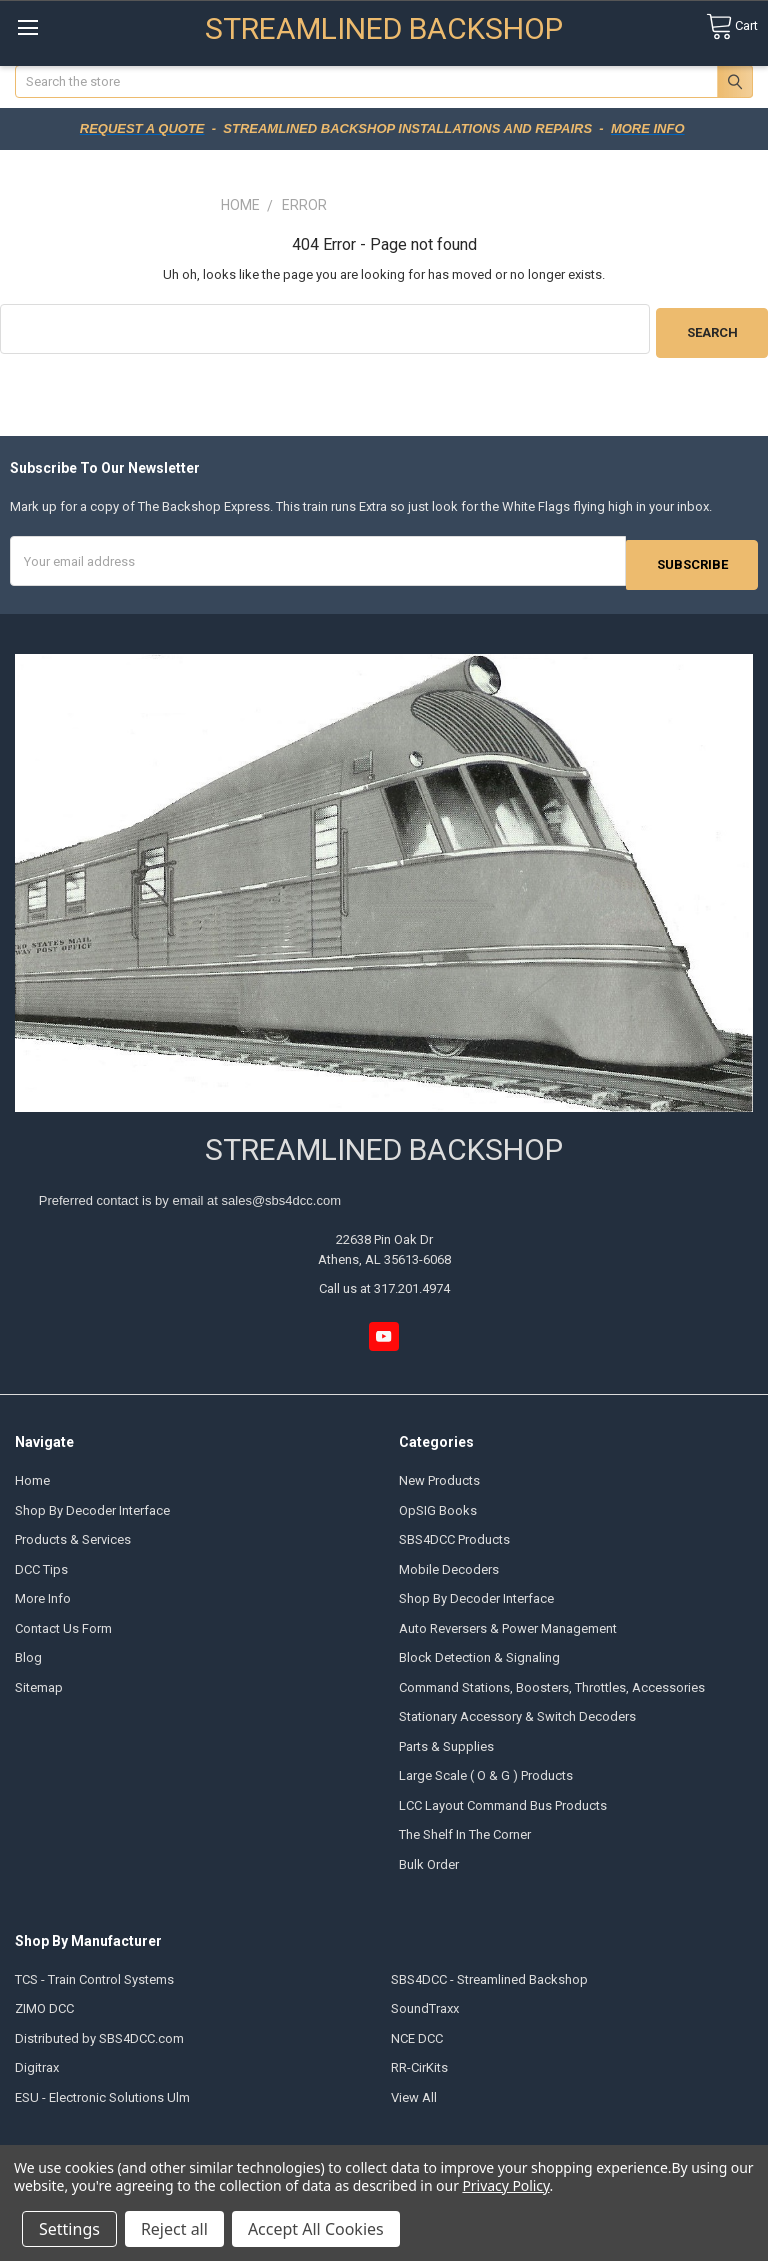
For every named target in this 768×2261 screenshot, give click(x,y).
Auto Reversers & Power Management (508, 1621)
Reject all (174, 2229)
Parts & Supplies (446, 1739)
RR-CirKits (419, 2060)
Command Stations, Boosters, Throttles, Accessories (552, 1680)
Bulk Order (429, 1857)
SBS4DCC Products (454, 1532)
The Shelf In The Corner (465, 1827)
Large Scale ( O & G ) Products (486, 1768)
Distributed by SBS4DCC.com (99, 2031)
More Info (43, 1591)
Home (32, 1474)
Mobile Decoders (449, 1562)
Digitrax (37, 2060)
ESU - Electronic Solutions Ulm (102, 2090)
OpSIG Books (438, 1503)
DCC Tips (41, 1562)
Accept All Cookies (316, 2229)
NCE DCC (417, 2031)
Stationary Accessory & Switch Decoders (517, 1709)
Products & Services (73, 1532)
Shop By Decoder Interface (92, 1503)
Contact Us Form (63, 1621)
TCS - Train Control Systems (94, 1972)
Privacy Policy (505, 2185)
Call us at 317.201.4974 (384, 1282)
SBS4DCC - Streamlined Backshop (489, 1972)
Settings (69, 2229)
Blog (28, 1650)
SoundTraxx (425, 2001)
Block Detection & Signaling (479, 1650)
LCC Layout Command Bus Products (503, 1798)
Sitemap (39, 1680)
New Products (439, 1474)
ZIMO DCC (44, 2001)
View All (414, 2090)
